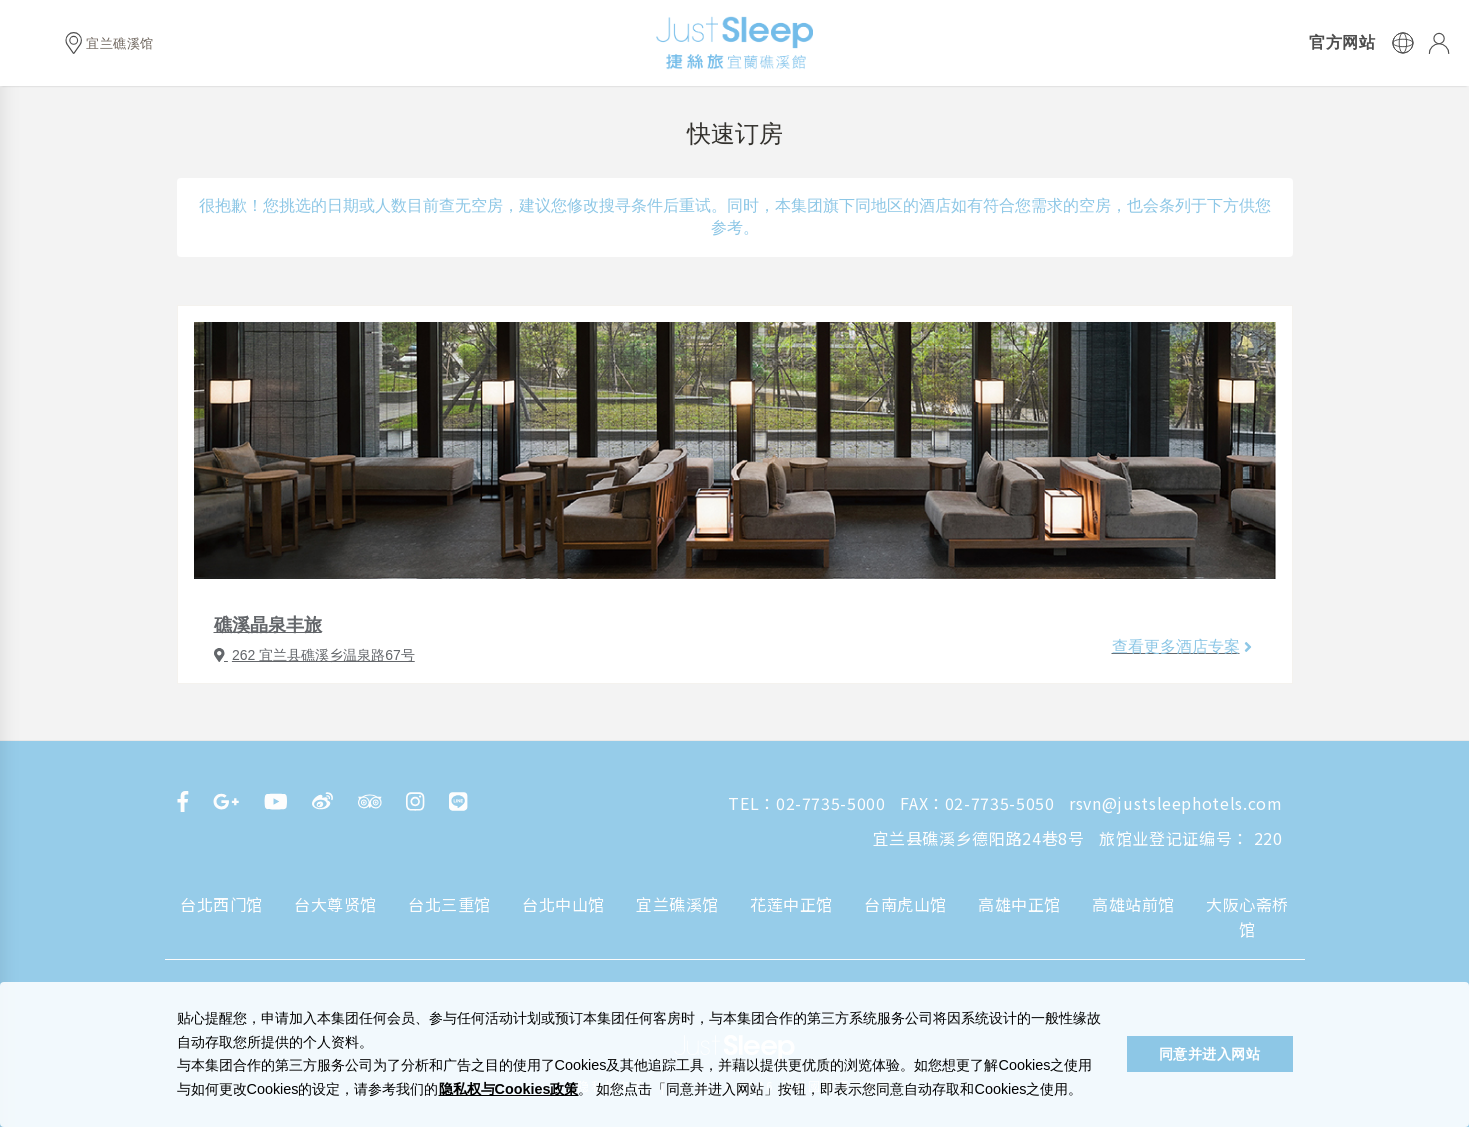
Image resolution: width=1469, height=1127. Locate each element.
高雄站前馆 (1133, 904)
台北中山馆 (563, 904)
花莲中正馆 (791, 904)
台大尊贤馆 (335, 904)
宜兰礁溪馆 (677, 904)
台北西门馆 (221, 904)
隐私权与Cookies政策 (509, 1089)
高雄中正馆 (1019, 904)
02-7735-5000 (831, 803)
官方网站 (1342, 43)
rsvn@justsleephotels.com (1175, 803)
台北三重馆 (449, 904)
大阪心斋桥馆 (1247, 917)
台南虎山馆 (905, 904)
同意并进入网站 (1210, 1054)
